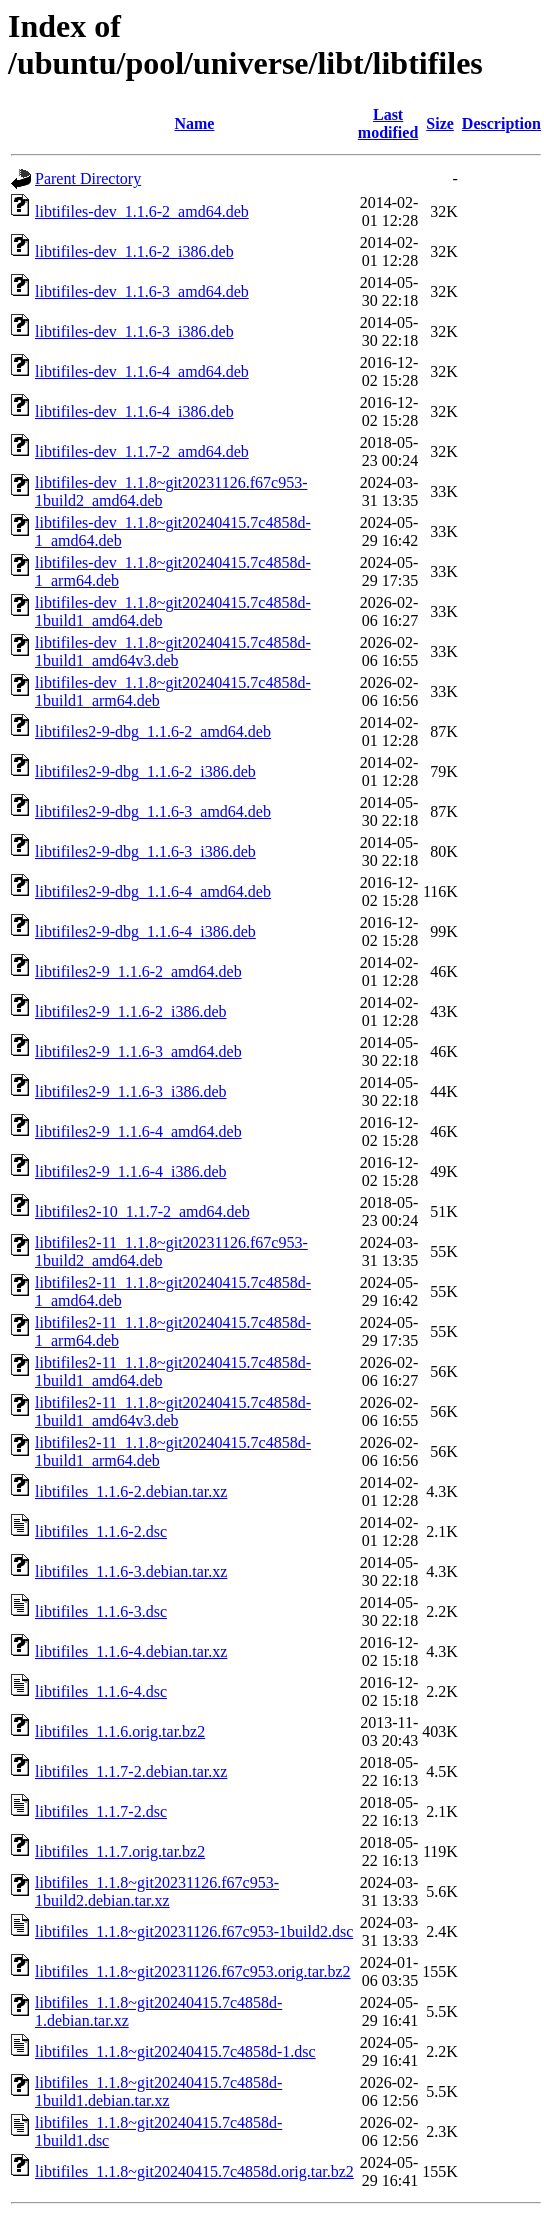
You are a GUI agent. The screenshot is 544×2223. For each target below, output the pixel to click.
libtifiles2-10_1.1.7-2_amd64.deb (142, 1211)
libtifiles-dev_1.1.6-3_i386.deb (134, 331)
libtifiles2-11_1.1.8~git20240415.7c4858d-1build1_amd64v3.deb (173, 1411)
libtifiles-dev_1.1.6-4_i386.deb (134, 411)
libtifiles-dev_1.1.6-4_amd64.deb (142, 371)
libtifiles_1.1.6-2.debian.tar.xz (131, 1491)
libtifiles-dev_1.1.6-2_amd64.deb (142, 211)
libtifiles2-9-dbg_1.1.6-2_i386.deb (145, 771)
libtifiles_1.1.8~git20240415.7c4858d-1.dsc (175, 2051)
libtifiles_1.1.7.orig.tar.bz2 (120, 1851)
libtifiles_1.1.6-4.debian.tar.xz (131, 1651)
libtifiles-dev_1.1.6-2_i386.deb (134, 251)
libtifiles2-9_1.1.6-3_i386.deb (131, 1091)
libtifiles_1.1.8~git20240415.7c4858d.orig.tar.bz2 (194, 2171)
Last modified (388, 123)
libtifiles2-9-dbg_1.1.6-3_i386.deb (145, 851)
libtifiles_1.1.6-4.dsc (101, 1691)
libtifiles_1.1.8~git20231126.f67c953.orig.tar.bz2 (193, 1971)
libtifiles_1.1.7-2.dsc (101, 1811)
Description (501, 123)
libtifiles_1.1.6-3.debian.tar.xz (131, 1571)
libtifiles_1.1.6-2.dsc (101, 1531)
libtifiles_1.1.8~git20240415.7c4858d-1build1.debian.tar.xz (158, 2091)
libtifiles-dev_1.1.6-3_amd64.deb (142, 291)
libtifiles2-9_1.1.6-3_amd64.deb (138, 1051)
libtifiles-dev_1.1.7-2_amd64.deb (142, 451)
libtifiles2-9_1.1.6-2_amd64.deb (138, 971)
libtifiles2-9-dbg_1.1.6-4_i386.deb (145, 931)
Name (194, 123)
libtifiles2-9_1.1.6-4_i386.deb (131, 1171)
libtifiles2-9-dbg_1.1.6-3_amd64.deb (153, 811)
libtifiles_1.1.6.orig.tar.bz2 (120, 1731)
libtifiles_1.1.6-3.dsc (101, 1611)
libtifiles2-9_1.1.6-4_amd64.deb (138, 1131)
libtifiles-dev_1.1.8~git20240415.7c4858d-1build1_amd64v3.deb (173, 651)
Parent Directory (88, 178)
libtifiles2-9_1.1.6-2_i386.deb (131, 1011)
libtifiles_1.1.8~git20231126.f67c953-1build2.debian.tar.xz (157, 1891)
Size (440, 123)
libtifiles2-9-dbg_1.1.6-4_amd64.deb (153, 891)
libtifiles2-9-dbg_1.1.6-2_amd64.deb (153, 731)
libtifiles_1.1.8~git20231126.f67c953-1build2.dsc (194, 1931)
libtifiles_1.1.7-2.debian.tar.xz (131, 1771)
